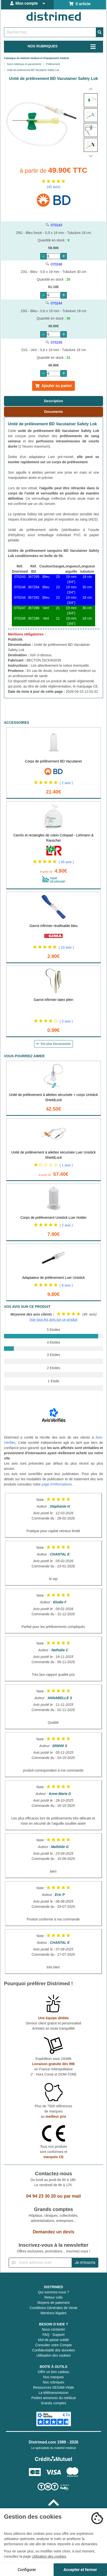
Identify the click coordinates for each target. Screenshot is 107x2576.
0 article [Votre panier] (79, 4)
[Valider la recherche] (99, 32)
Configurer (27, 2569)
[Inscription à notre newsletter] (40, 2263)
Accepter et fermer (80, 2569)
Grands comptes (53, 2403)
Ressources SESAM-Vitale (53, 2387)
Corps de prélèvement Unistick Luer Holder (54, 1218)
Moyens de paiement (54, 2303)
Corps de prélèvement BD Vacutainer (53, 761)
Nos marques (53, 2377)
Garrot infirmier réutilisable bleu (53, 926)
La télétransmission (53, 2393)
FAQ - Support (53, 2335)
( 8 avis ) (66, 1285)
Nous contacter (53, 2329)
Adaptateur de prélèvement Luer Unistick (53, 1278)
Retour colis (53, 2297)
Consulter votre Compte (53, 2345)
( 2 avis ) (66, 783)
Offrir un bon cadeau (53, 2372)
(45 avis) (53, 187)
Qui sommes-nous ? (53, 2292)
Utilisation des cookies (53, 2355)
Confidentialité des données (53, 2350)
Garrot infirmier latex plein (53, 1000)
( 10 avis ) (66, 947)
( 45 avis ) (66, 862)
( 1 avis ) (66, 1165)
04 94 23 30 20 (41, 2196)
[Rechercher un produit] (50, 32)
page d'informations (57, 1484)
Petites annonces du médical (53, 2398)
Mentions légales (53, 2313)
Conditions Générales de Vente (54, 2308)
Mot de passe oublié (53, 2340)
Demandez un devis (53, 2231)
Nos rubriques (53, 2382)
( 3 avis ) (66, 1021)
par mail (72, 2196)
